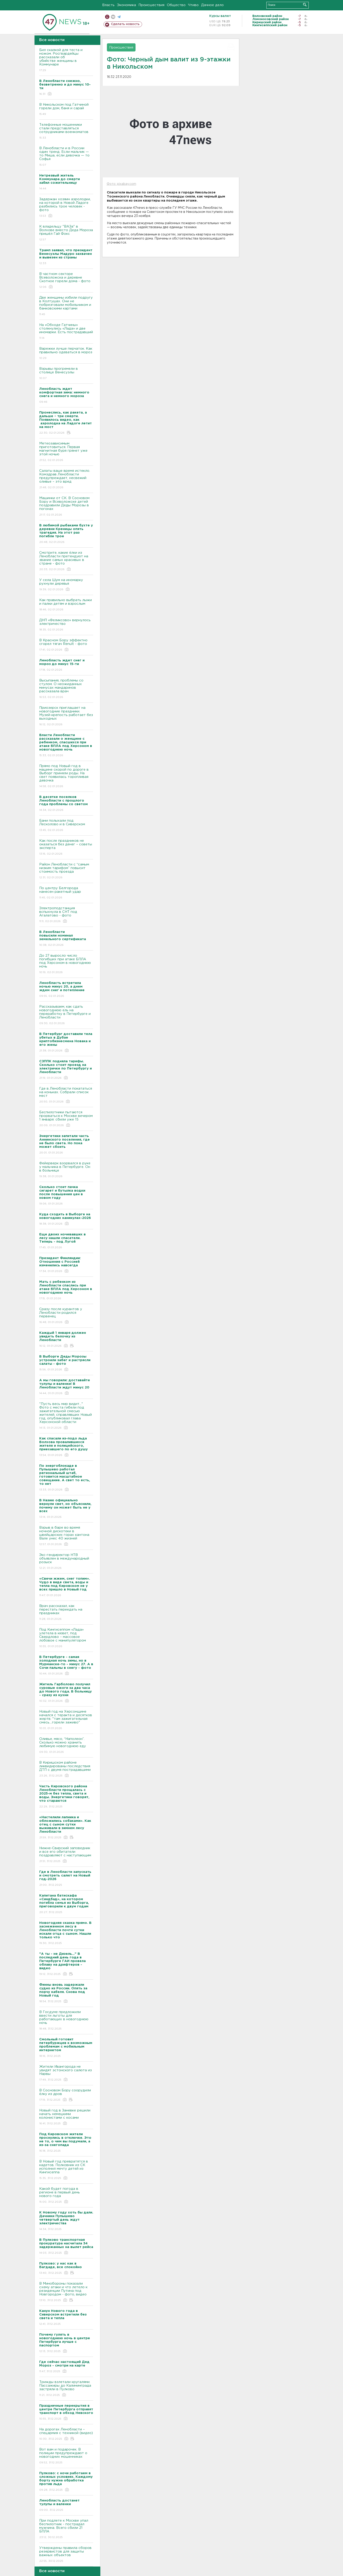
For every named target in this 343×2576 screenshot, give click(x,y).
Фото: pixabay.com (121, 184)
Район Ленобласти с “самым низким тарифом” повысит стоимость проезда (66, 871)
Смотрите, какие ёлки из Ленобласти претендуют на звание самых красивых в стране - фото (66, 561)
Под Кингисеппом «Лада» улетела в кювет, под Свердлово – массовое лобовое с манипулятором (66, 1638)
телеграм (119, 17)
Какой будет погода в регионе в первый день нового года (66, 2195)
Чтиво (193, 5)
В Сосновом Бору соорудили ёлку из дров (66, 2095)
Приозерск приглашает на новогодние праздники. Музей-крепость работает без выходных (66, 716)
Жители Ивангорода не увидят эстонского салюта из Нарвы (66, 2073)
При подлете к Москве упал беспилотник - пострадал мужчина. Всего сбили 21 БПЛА (66, 2529)
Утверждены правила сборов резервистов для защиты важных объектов (66, 2554)
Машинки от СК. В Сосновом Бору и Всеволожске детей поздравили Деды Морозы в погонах (66, 507)
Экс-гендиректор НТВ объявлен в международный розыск (66, 1561)
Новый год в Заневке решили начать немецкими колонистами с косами (66, 2117)
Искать (304, 4)
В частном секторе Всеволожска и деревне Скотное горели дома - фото (66, 280)
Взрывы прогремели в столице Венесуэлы (66, 373)
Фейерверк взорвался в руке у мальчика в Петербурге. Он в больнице (66, 1170)
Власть (108, 5)
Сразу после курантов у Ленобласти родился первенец (66, 1316)
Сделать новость (125, 24)
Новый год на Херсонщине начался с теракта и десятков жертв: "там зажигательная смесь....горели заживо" (66, 1720)
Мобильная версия (107, 17)
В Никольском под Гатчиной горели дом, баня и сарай (66, 109)
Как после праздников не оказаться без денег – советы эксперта (66, 847)
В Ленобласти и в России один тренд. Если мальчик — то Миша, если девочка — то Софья (66, 157)
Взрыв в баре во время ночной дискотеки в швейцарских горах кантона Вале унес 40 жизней (66, 1536)
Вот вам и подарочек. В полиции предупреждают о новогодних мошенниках (66, 2456)
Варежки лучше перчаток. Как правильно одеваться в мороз (66, 353)
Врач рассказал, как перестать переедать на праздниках (66, 1612)
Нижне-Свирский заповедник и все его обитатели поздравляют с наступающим (66, 1855)
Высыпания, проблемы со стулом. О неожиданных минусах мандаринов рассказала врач (66, 689)
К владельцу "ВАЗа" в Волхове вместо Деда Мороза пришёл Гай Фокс (66, 233)
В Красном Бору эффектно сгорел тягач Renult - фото (66, 645)
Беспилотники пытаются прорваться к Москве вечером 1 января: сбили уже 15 (66, 1119)
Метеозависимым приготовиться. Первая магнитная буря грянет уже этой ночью (66, 452)
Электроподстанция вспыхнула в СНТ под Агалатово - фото (66, 915)
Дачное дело (212, 5)
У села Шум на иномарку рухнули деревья (66, 585)
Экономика (126, 5)
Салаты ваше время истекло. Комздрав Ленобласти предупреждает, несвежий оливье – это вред (66, 479)
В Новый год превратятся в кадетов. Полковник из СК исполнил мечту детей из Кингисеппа (66, 2170)
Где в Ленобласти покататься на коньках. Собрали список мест (66, 1095)
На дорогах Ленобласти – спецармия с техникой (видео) (66, 2434)
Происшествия (151, 5)
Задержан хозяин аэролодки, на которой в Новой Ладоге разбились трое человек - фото (66, 208)
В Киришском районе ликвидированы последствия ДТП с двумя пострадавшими (66, 1769)
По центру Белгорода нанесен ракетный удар (66, 893)
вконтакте (113, 17)
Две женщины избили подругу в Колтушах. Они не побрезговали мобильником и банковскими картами (66, 306)
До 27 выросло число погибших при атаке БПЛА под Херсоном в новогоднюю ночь (66, 964)
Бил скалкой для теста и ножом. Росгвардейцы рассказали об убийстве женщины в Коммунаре (66, 60)
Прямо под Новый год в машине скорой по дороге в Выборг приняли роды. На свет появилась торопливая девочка (66, 776)
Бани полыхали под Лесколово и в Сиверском (66, 825)
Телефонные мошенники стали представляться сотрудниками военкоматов (66, 131)
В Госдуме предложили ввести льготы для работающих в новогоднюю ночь (66, 2021)
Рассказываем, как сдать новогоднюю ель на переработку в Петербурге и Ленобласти (66, 1015)
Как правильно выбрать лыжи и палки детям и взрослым (66, 605)
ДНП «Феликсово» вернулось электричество (66, 625)
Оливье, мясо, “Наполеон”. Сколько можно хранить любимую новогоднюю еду (66, 1745)
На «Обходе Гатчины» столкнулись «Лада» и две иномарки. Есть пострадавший (66, 331)
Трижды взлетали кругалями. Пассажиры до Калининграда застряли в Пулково (66, 2389)
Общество (176, 5)
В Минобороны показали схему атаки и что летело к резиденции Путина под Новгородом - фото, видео (66, 2292)
